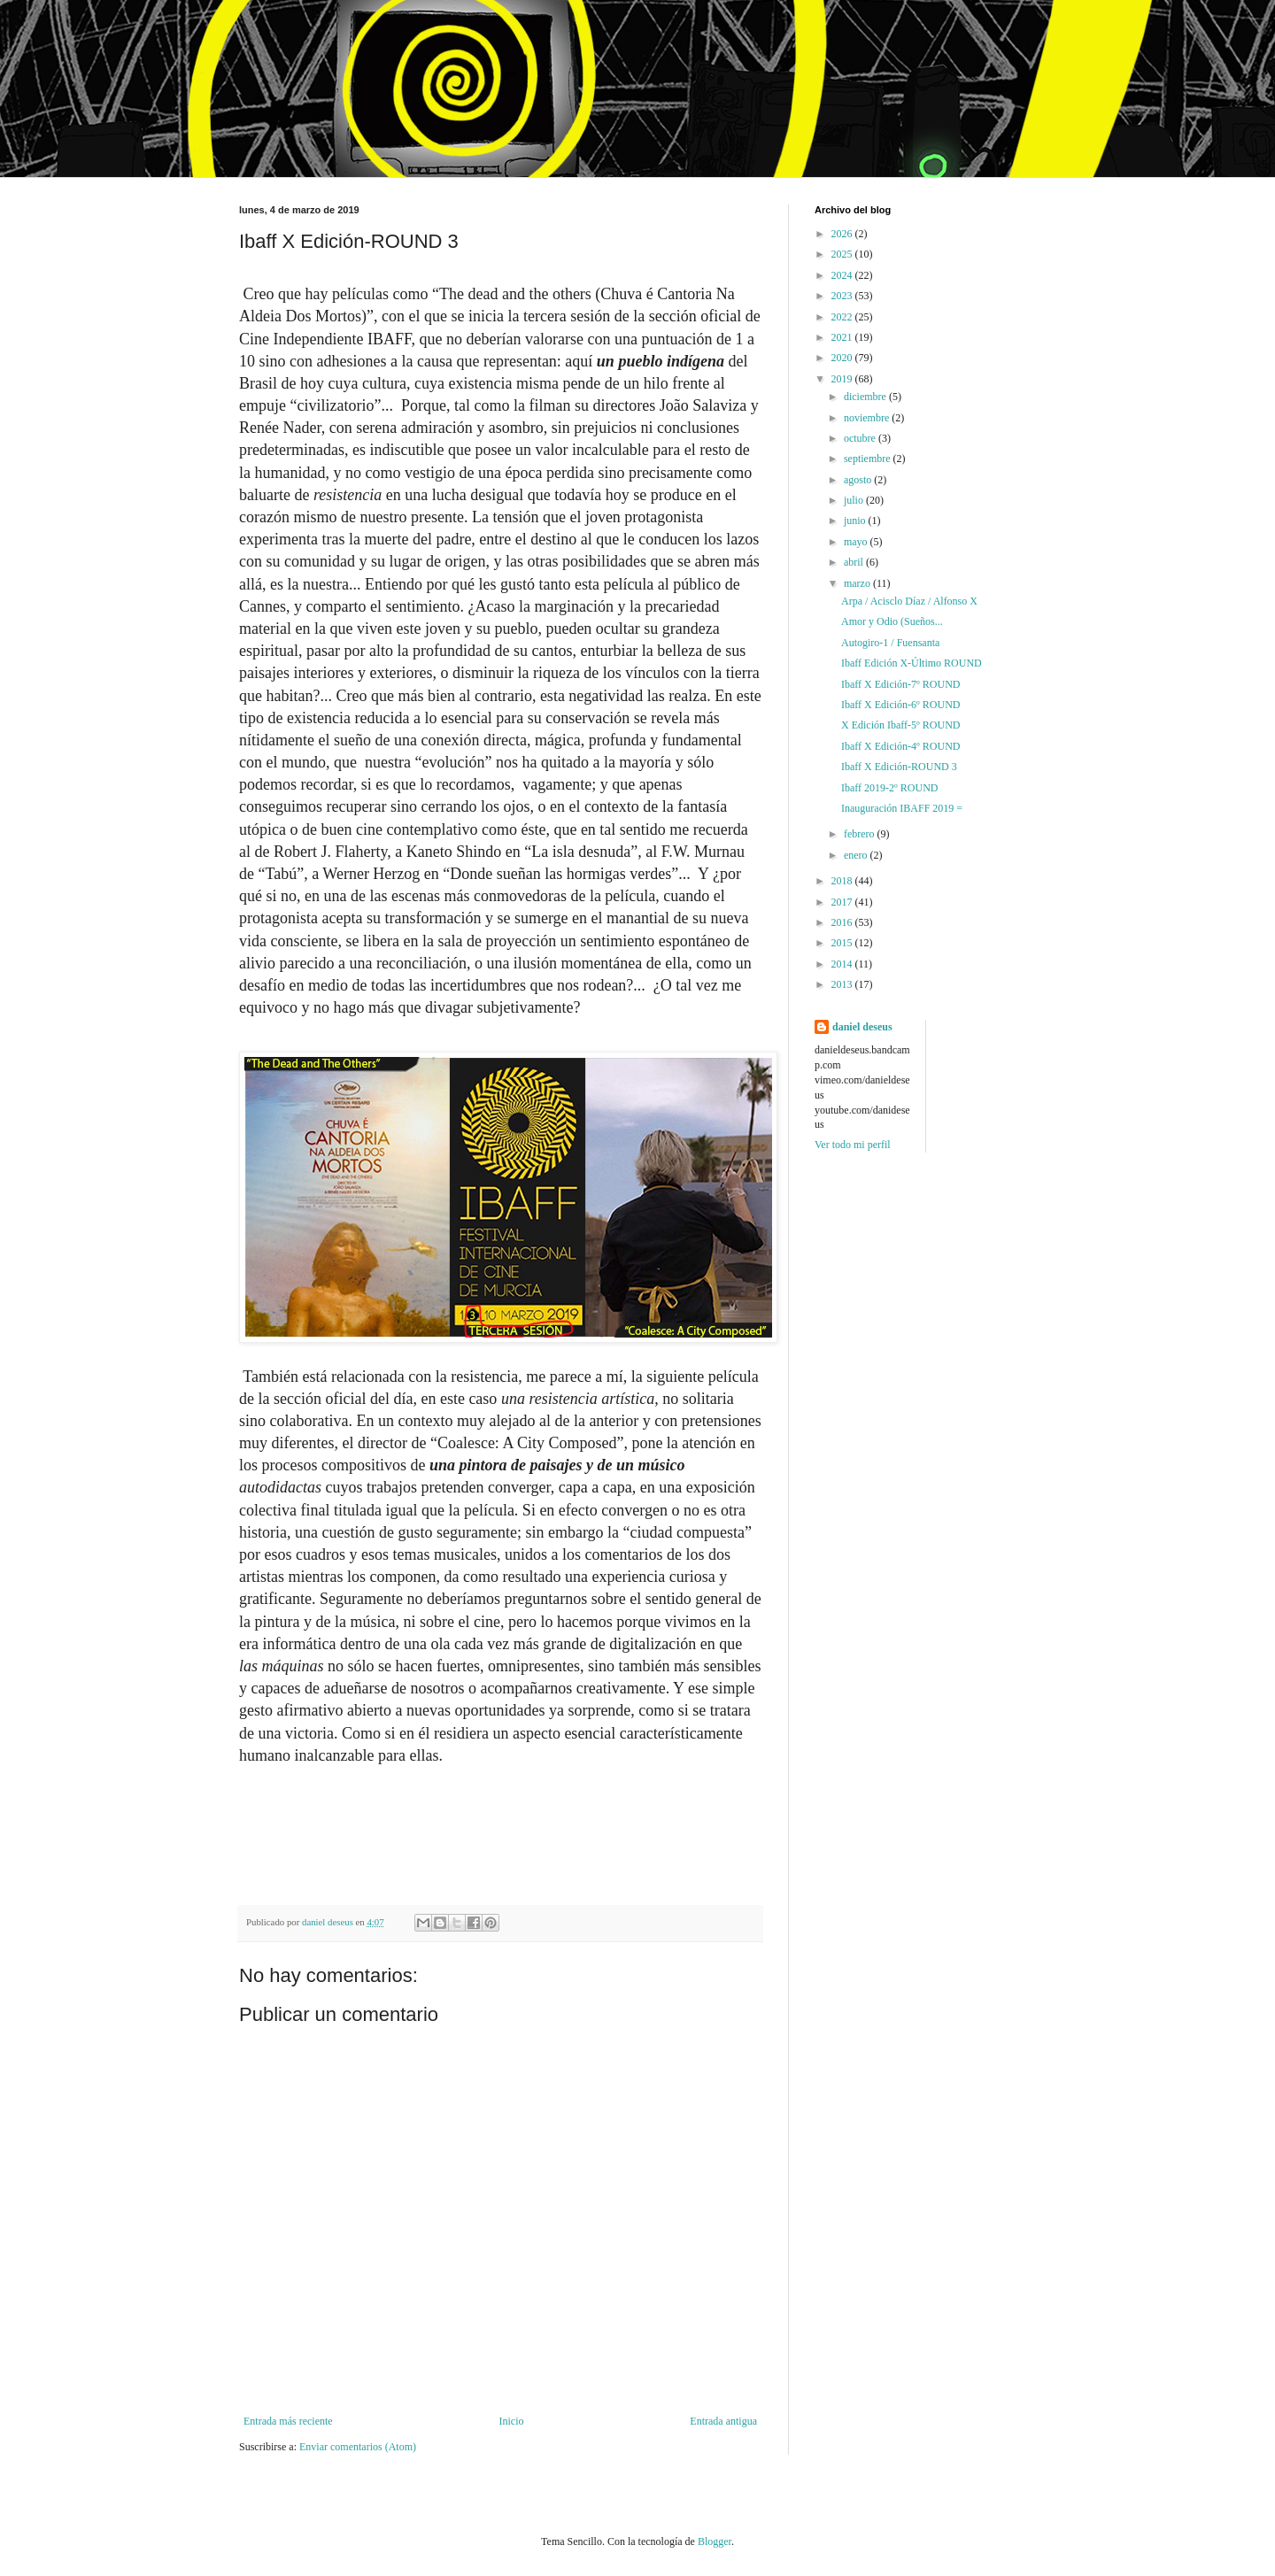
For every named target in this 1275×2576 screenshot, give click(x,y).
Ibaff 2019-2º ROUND (889, 788)
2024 (843, 275)
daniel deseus (862, 1027)
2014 (843, 964)
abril (855, 562)
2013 (843, 984)
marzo (858, 583)
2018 (843, 881)
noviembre (868, 418)
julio (855, 500)
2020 (843, 357)
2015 (843, 943)
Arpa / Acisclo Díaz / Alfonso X (909, 601)
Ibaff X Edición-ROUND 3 (899, 766)
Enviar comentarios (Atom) (357, 2447)
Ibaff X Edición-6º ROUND (900, 704)
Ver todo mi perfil (853, 1144)
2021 (843, 337)
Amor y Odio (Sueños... (892, 621)
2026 (843, 234)
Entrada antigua (723, 2421)
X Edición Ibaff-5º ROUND (900, 725)
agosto (859, 480)
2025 (843, 254)
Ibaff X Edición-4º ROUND (900, 746)
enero (857, 855)
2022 (843, 317)
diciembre (866, 396)
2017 (843, 902)
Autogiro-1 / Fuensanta (890, 642)
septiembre (868, 458)
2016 (843, 922)
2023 (843, 295)
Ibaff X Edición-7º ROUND (900, 684)
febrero (860, 834)
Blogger (714, 2541)
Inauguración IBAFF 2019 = (901, 808)
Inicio (510, 2421)
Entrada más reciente (288, 2421)
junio (856, 520)
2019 (843, 379)
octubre (861, 438)
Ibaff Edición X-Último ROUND (911, 663)
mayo (857, 542)
